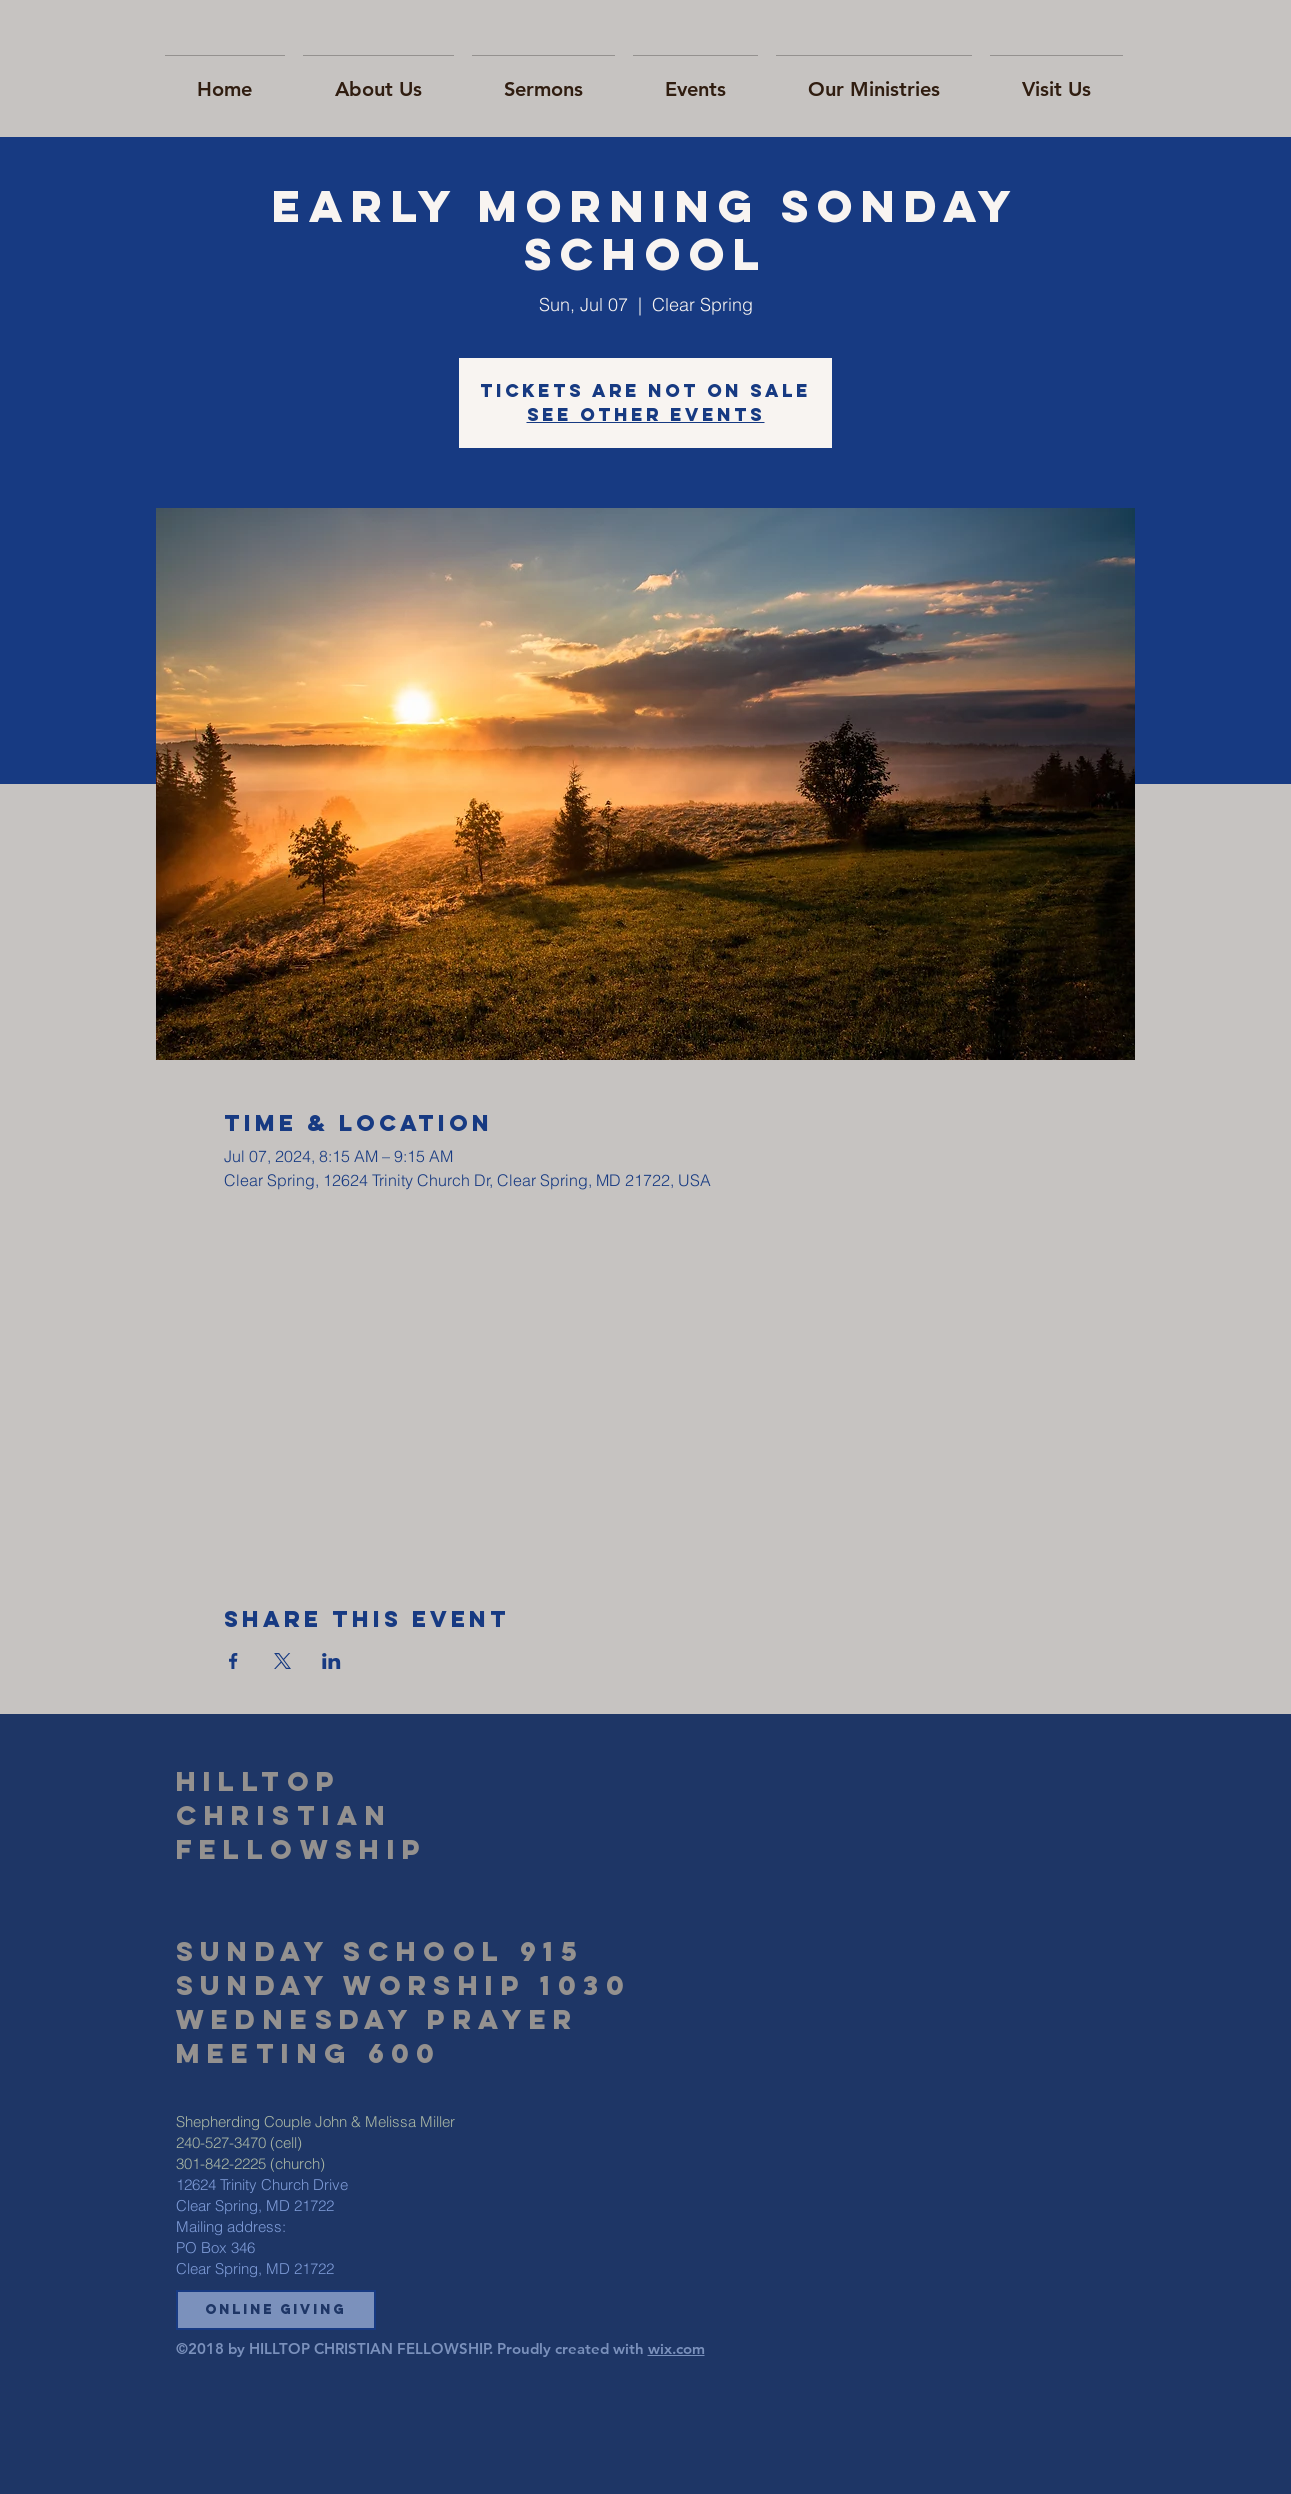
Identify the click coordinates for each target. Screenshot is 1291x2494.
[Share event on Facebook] (233, 1661)
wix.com (676, 2348)
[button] (276, 2310)
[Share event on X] (282, 1661)
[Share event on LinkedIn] (331, 1661)
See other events (646, 414)
